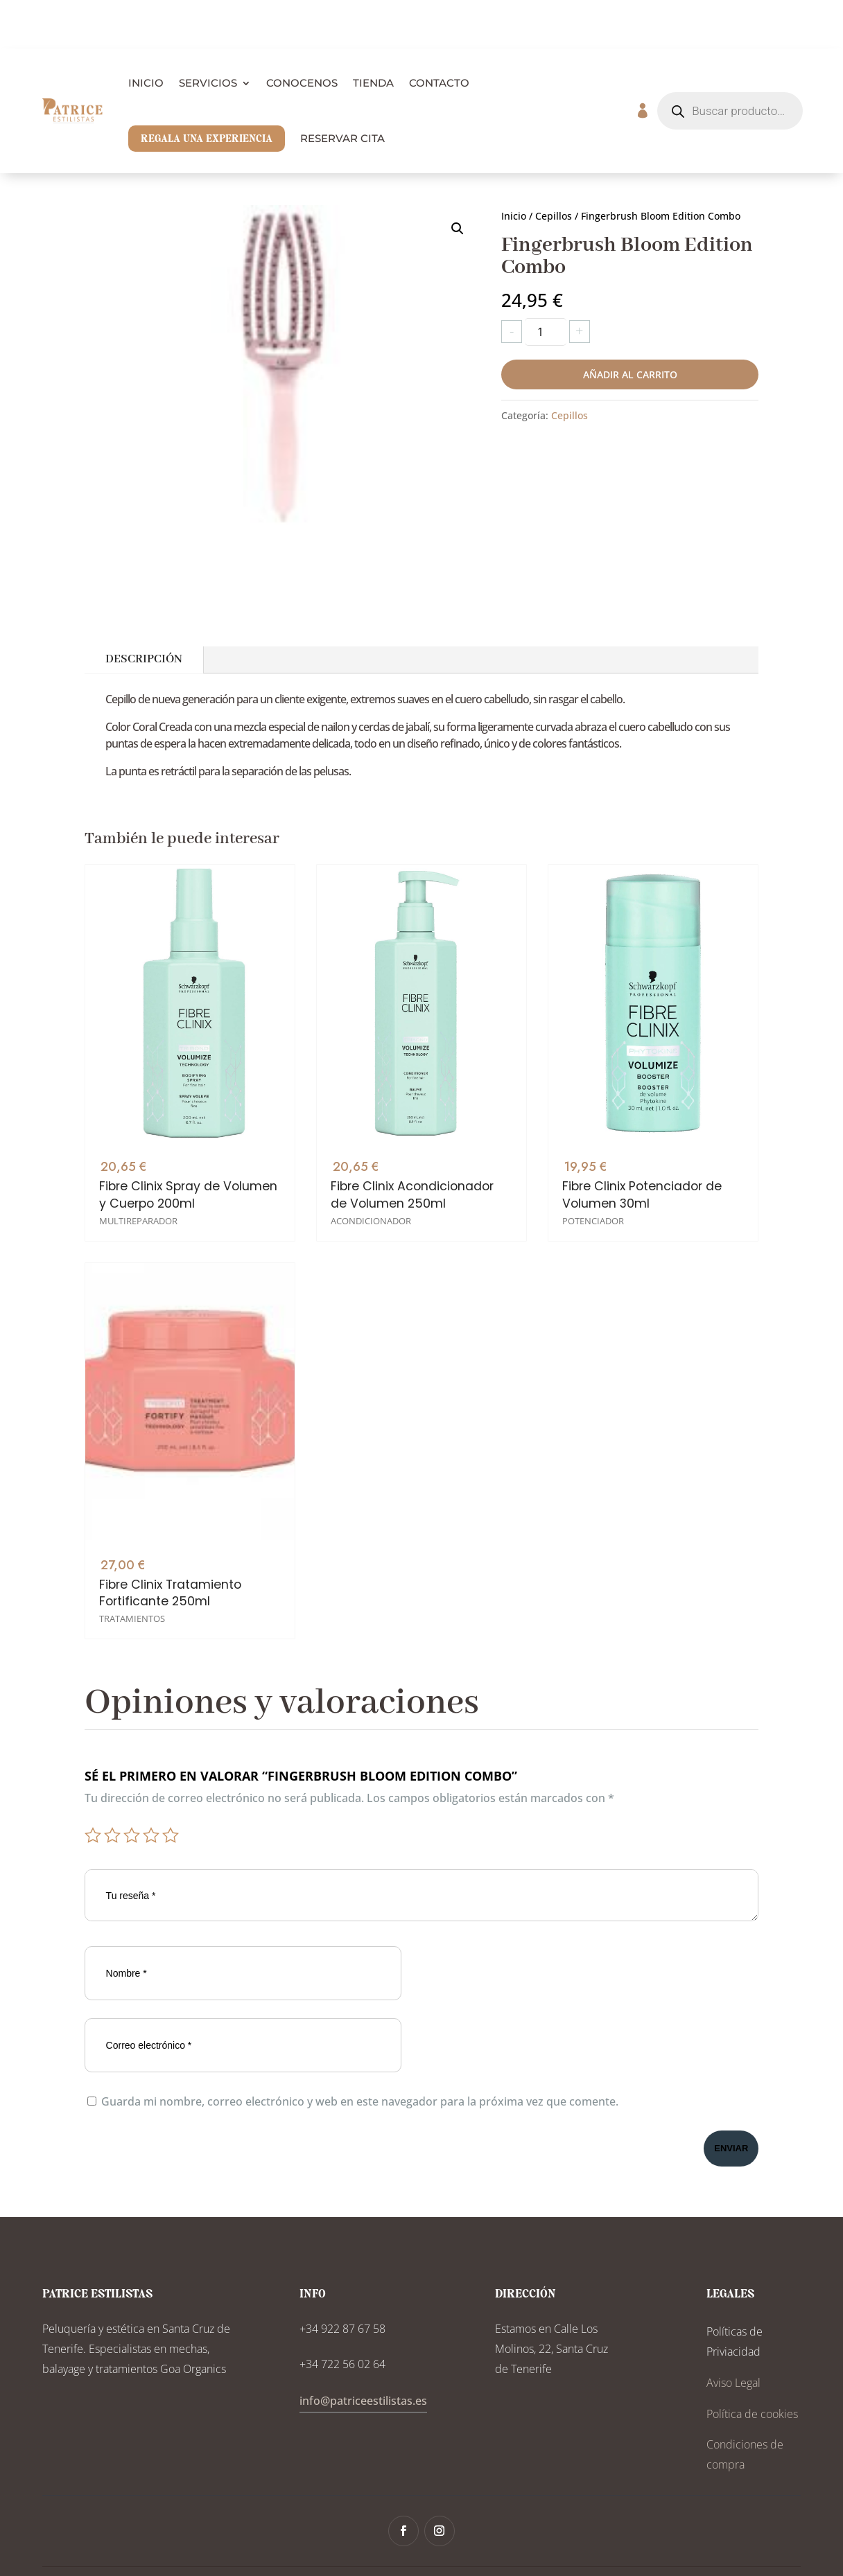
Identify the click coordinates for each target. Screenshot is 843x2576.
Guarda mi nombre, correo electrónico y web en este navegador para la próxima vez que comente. (359, 2053)
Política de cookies (752, 2365)
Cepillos (553, 167)
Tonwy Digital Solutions (569, 2546)
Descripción (143, 610)
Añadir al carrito (630, 326)
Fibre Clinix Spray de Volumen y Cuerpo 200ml (188, 1124)
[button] (457, 180)
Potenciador (593, 1108)
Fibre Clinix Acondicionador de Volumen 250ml (412, 1119)
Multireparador (138, 1150)
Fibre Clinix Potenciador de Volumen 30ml (642, 1082)
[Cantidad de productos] (545, 283)
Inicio (513, 167)
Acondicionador (371, 1145)
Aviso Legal (733, 2334)
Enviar (731, 2099)
